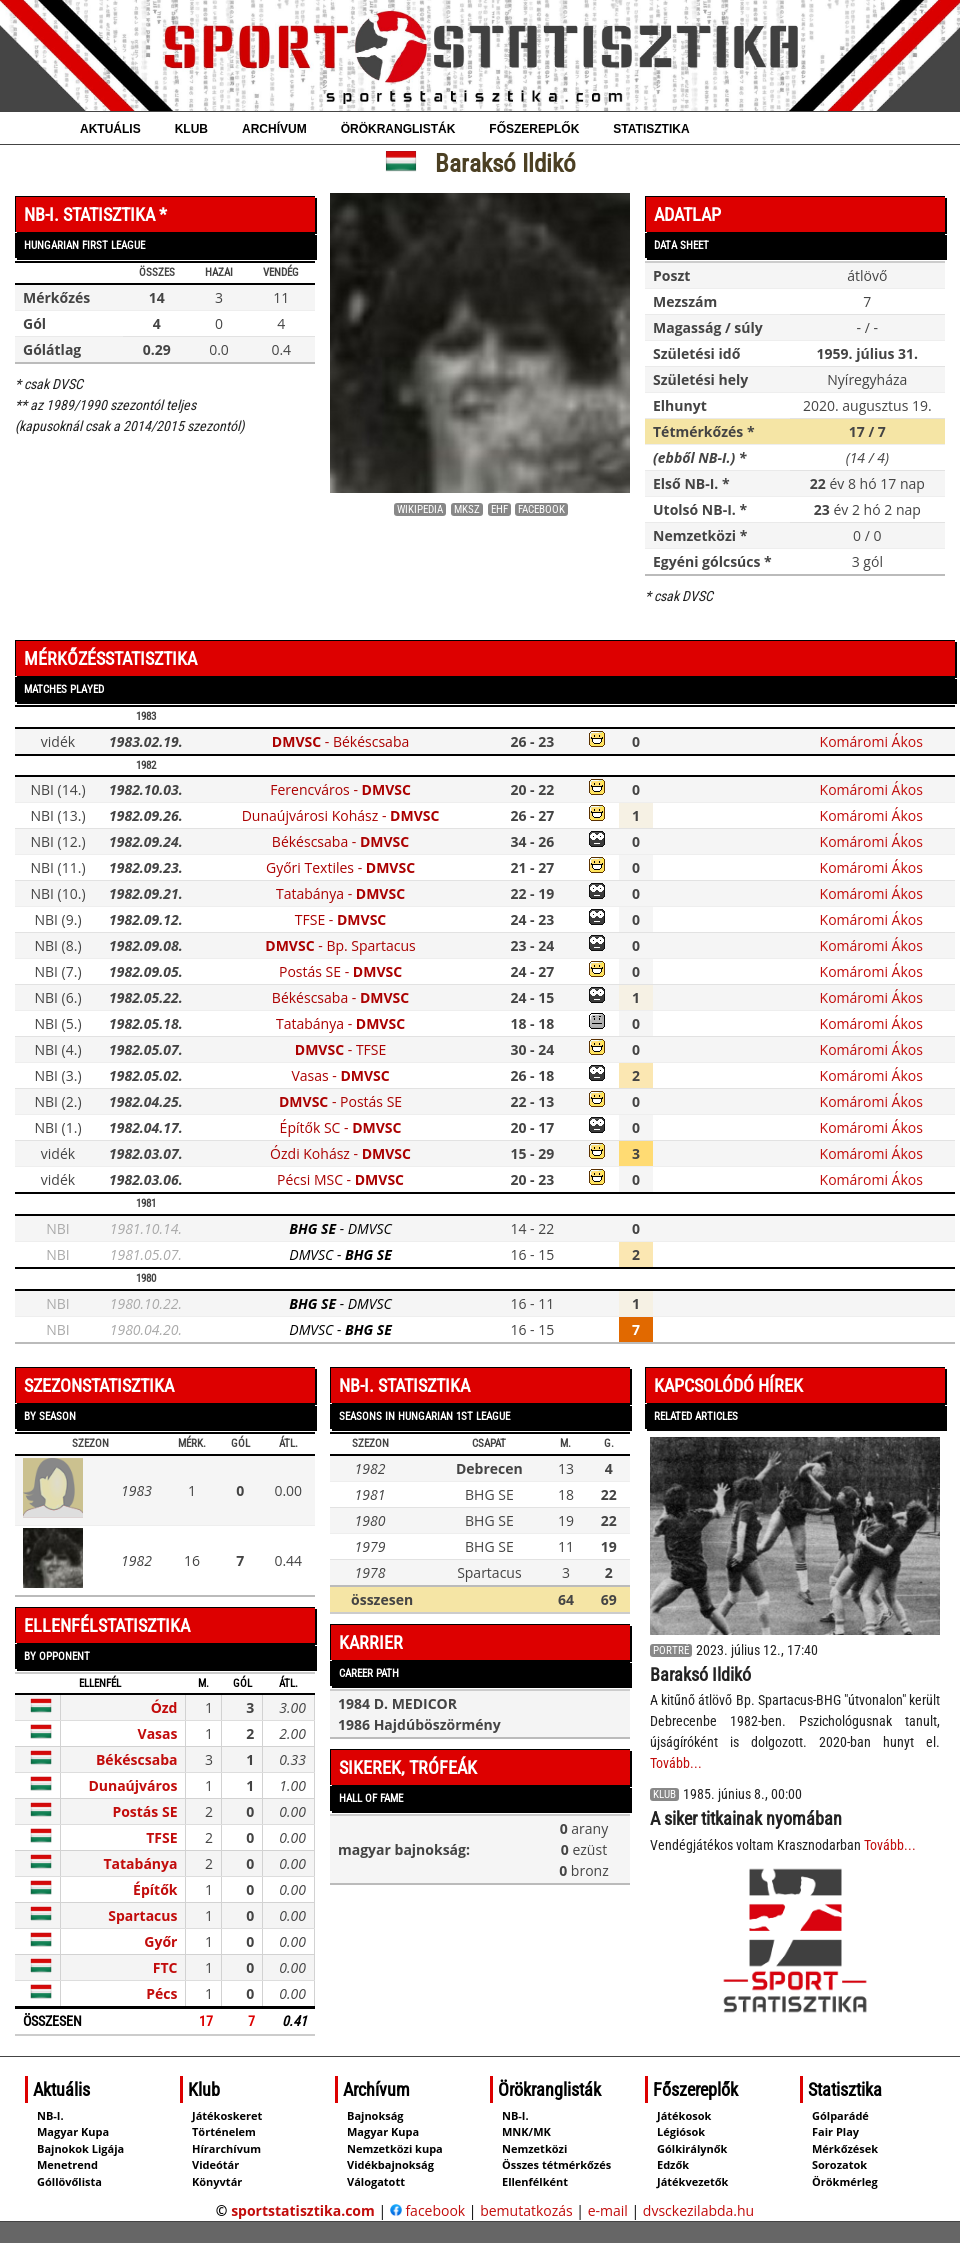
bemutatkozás (526, 2210)
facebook (427, 2210)
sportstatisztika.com (303, 2210)
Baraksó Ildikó (700, 1674)
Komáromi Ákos (871, 741)
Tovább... (676, 1763)
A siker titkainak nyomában (746, 1818)
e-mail (608, 2210)
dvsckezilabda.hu (698, 2210)
